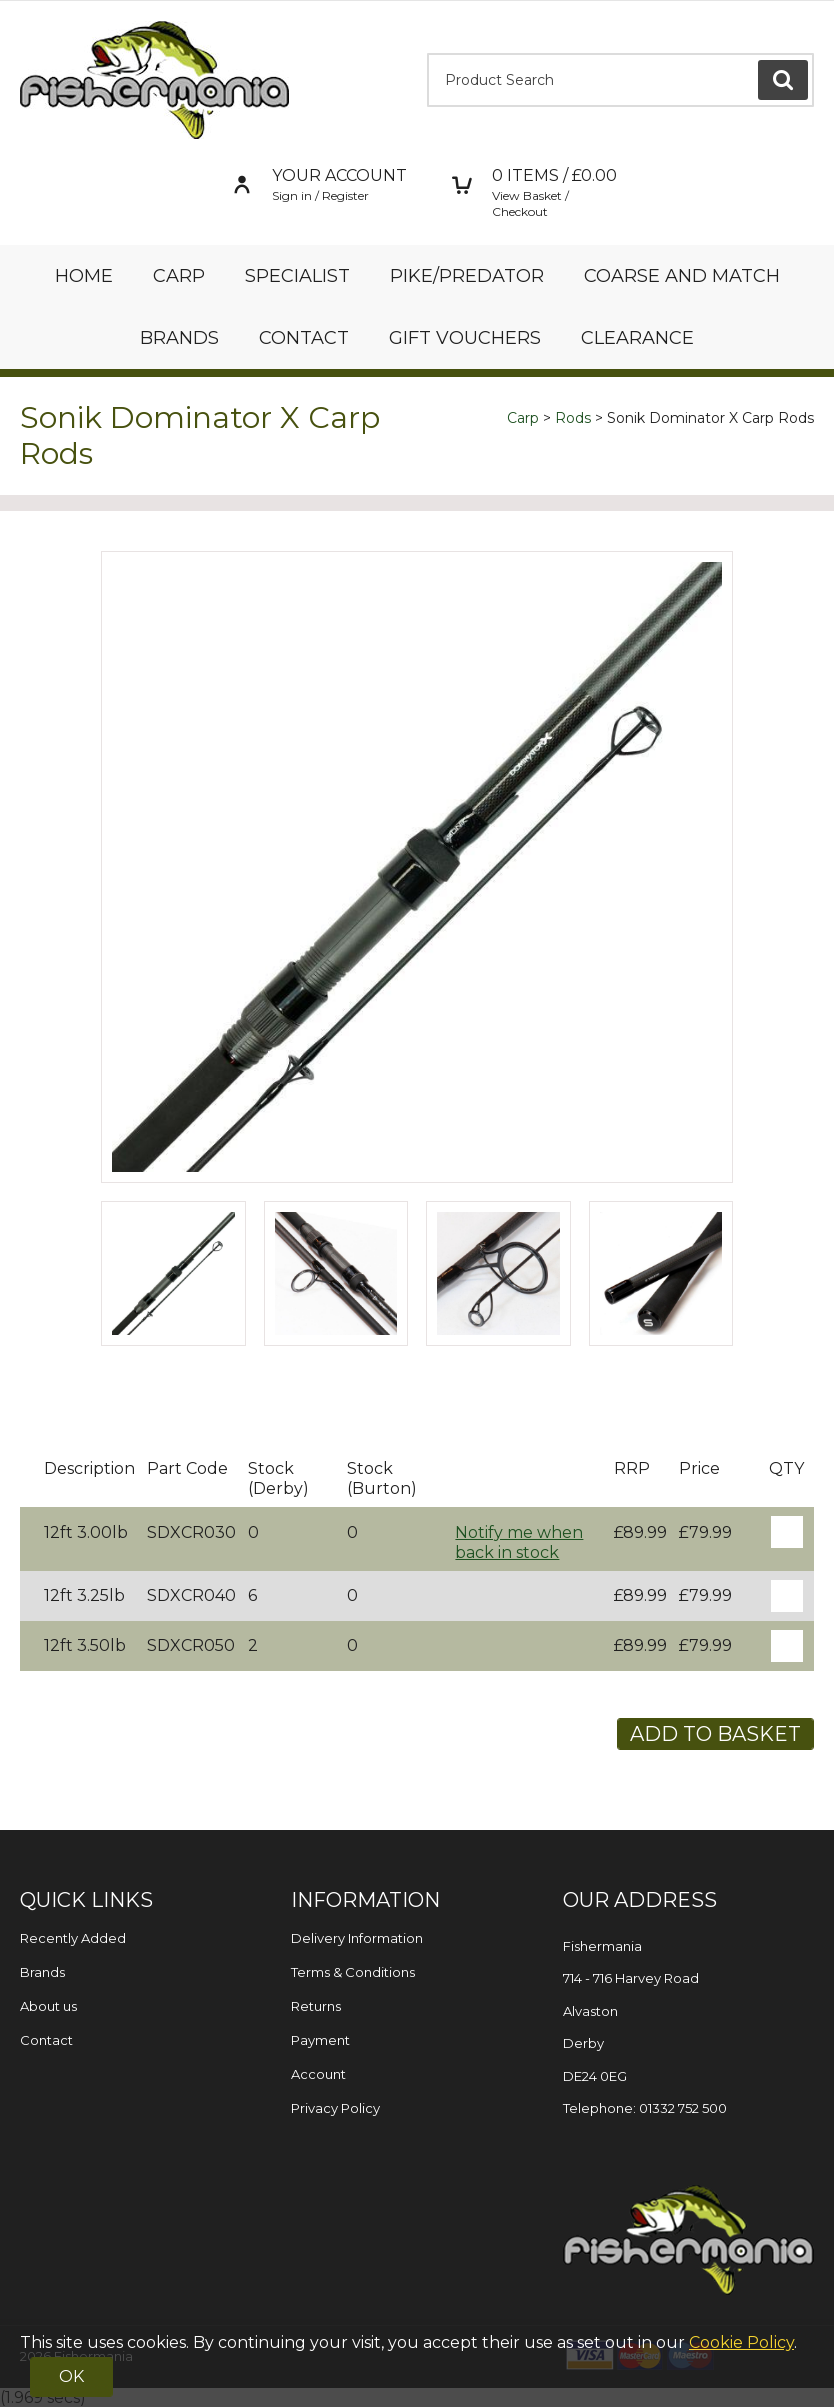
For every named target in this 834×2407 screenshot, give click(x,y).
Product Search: (427, 53)
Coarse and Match (682, 276)
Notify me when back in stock (519, 1542)
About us (48, 2006)
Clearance (637, 338)
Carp (179, 276)
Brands (179, 338)
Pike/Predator (467, 276)
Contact (304, 338)
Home (84, 276)
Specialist (297, 276)
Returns (316, 2006)
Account (318, 2074)
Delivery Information (357, 1938)
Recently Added (73, 1938)
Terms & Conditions (353, 1972)
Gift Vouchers (465, 338)
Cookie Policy (741, 2342)
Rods (573, 418)
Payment (320, 2040)
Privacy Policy (335, 2108)
